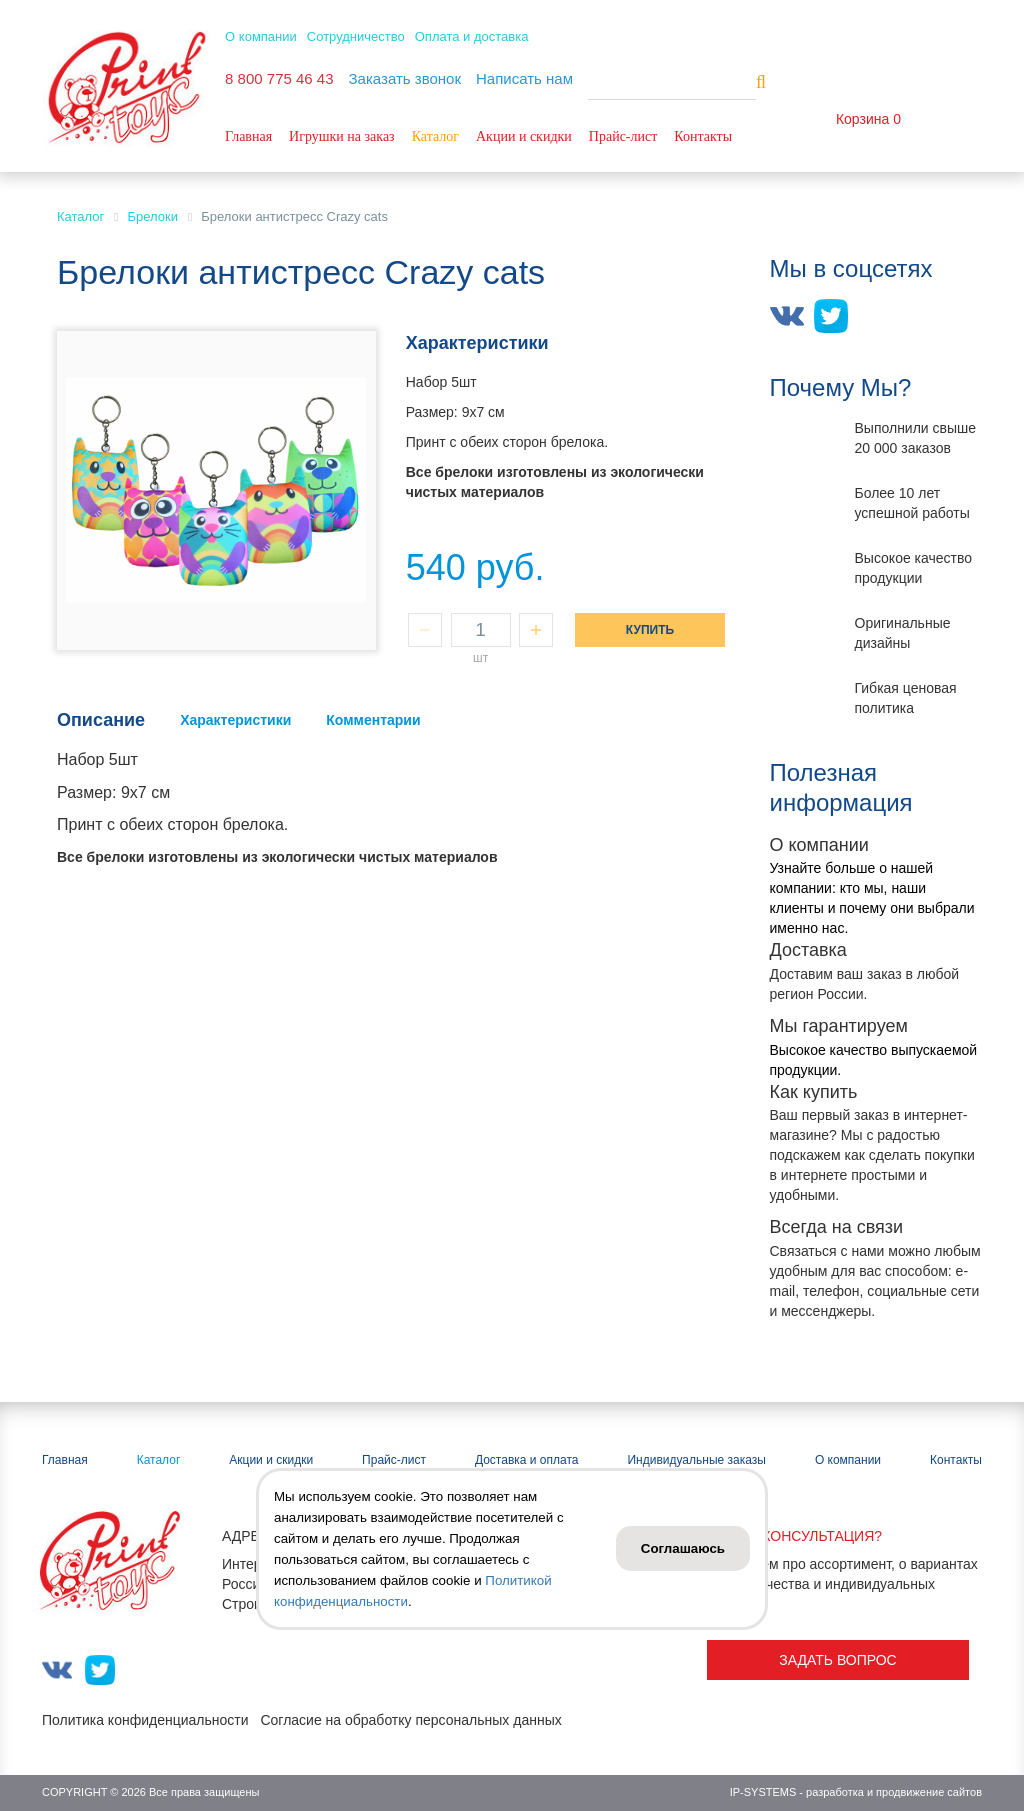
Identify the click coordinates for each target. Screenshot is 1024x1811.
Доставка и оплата (527, 1460)
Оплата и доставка (472, 36)
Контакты (703, 136)
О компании (261, 36)
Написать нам (524, 78)
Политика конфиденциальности (145, 1720)
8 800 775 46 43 (279, 78)
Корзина (862, 119)
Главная (248, 136)
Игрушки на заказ (342, 136)
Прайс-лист (623, 136)
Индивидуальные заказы (696, 1460)
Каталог (435, 136)
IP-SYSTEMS (763, 1792)
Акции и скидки (524, 136)
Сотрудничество (356, 36)
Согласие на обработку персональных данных (410, 1720)
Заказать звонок (405, 78)
